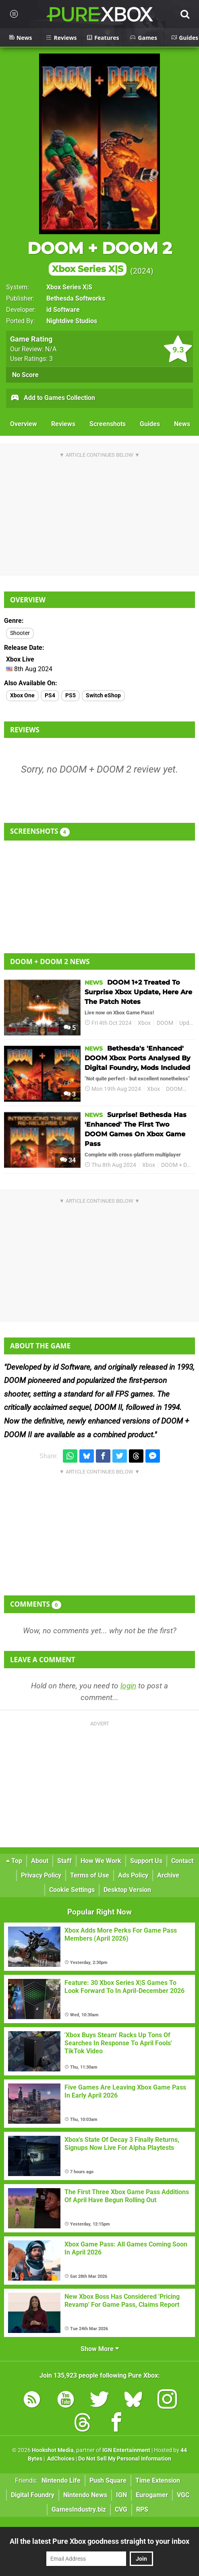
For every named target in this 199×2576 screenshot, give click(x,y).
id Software (63, 309)
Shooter (20, 633)
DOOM (165, 1023)
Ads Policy (133, 1875)
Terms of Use (89, 1875)
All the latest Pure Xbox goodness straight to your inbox (99, 2541)
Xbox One (22, 695)
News (182, 424)
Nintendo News (85, 2495)
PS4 (50, 695)
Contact (182, 1861)
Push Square (107, 2480)
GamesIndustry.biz (79, 2509)
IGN (121, 2495)
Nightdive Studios (71, 321)
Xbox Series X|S (69, 287)
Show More (100, 2349)
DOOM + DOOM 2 (99, 257)
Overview (23, 424)
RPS (142, 2509)
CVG (121, 2509)
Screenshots (107, 424)
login (128, 1685)
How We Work (101, 1861)
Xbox (144, 1023)
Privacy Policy (41, 1875)
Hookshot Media (53, 2450)
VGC (183, 2495)
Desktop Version (127, 1890)
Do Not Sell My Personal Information (124, 2458)
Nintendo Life (61, 2480)
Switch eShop (103, 695)
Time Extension (157, 2480)
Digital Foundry (32, 2495)
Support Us (146, 1861)
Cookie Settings (72, 1890)
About (39, 1861)
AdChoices (60, 2458)
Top (14, 1861)
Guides (150, 424)
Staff (64, 1861)
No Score (25, 375)
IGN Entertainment (126, 2450)
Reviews (63, 424)
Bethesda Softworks (75, 298)
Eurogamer (152, 2495)
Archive (168, 1875)
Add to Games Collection (52, 398)
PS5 (70, 695)
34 (68, 1160)
